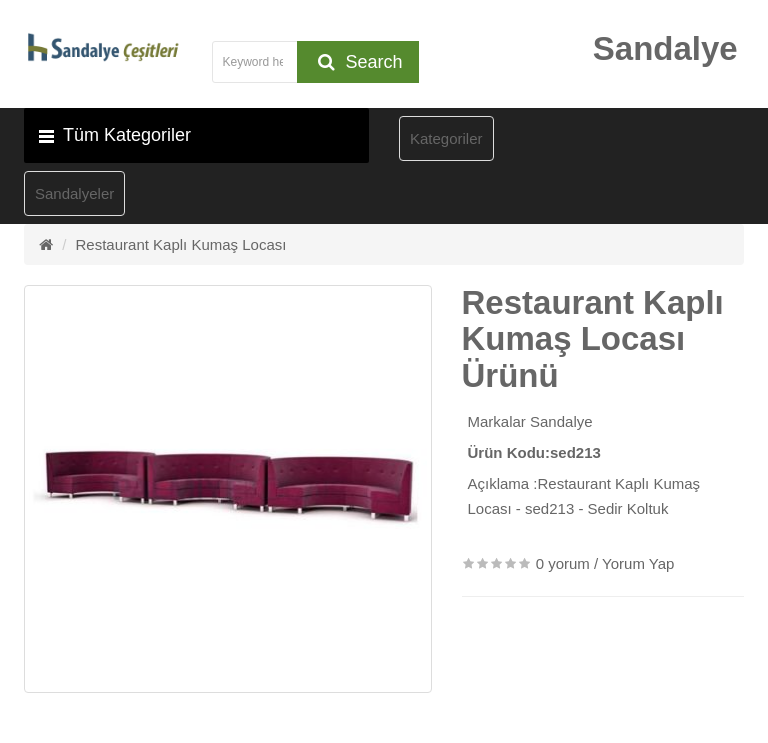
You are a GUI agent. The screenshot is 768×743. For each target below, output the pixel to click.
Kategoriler (446, 138)
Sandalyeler (74, 193)
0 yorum (563, 563)
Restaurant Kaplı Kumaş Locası (181, 244)
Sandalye (561, 421)
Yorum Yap (638, 563)
